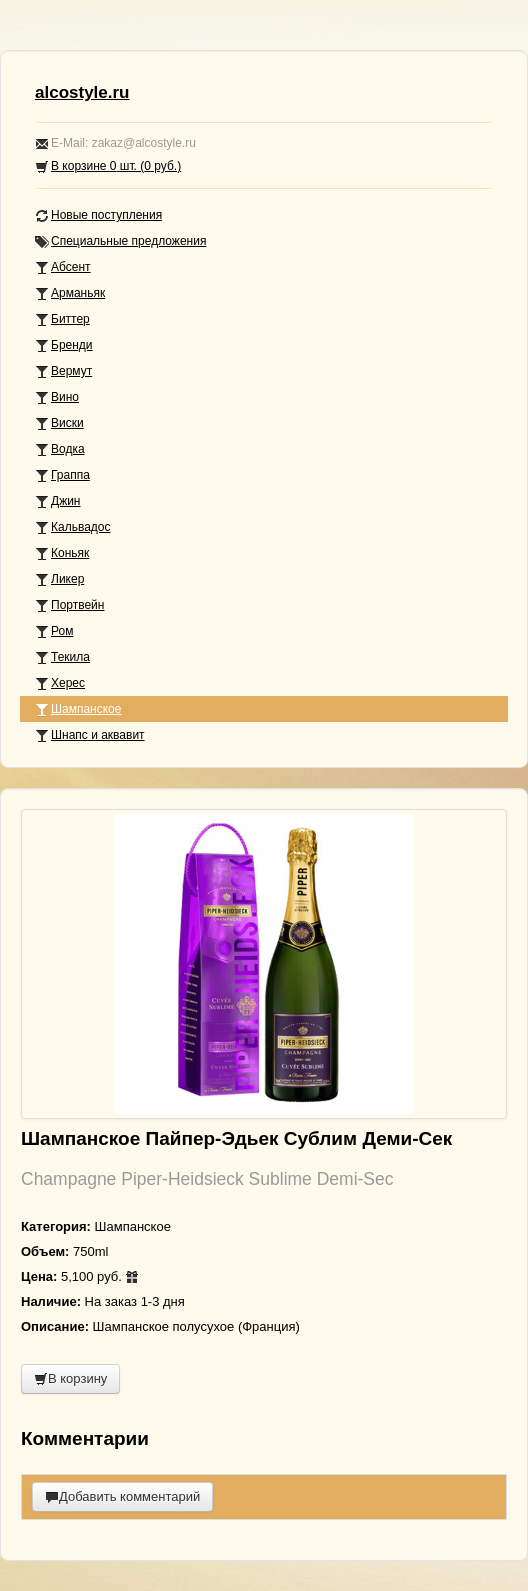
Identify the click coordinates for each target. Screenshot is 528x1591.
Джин (57, 501)
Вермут (63, 371)
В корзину (70, 1378)
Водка (60, 449)
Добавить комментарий (122, 1496)
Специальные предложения (120, 241)
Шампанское (78, 709)
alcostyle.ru (82, 92)
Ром (54, 631)
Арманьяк (70, 293)
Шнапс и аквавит (90, 735)
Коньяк (62, 553)
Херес (60, 683)
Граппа (62, 475)
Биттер (62, 319)
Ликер (59, 579)
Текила (62, 657)
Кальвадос (73, 527)
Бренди (64, 345)
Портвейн (69, 605)
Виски (59, 423)
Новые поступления (98, 215)
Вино (57, 397)
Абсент (63, 267)
